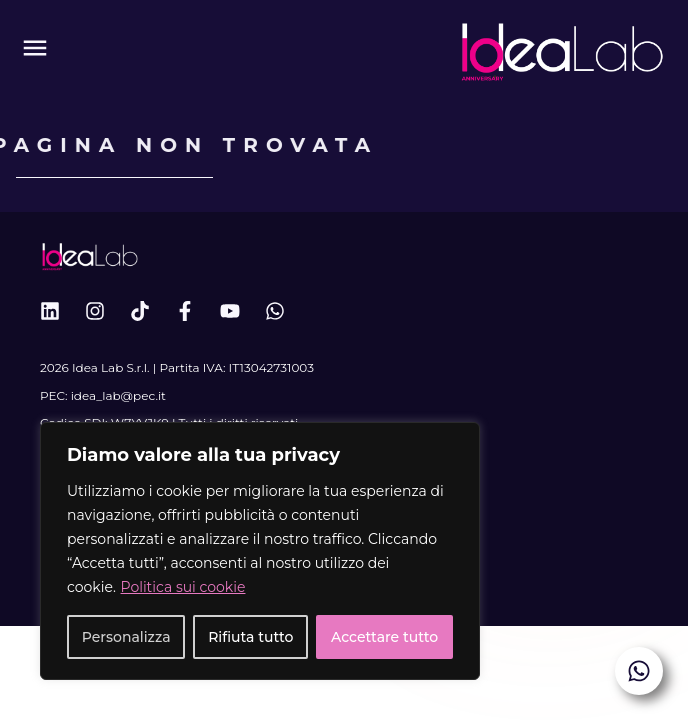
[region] (260, 551)
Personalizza (126, 637)
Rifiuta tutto (250, 637)
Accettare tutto (384, 637)
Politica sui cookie (183, 587)
